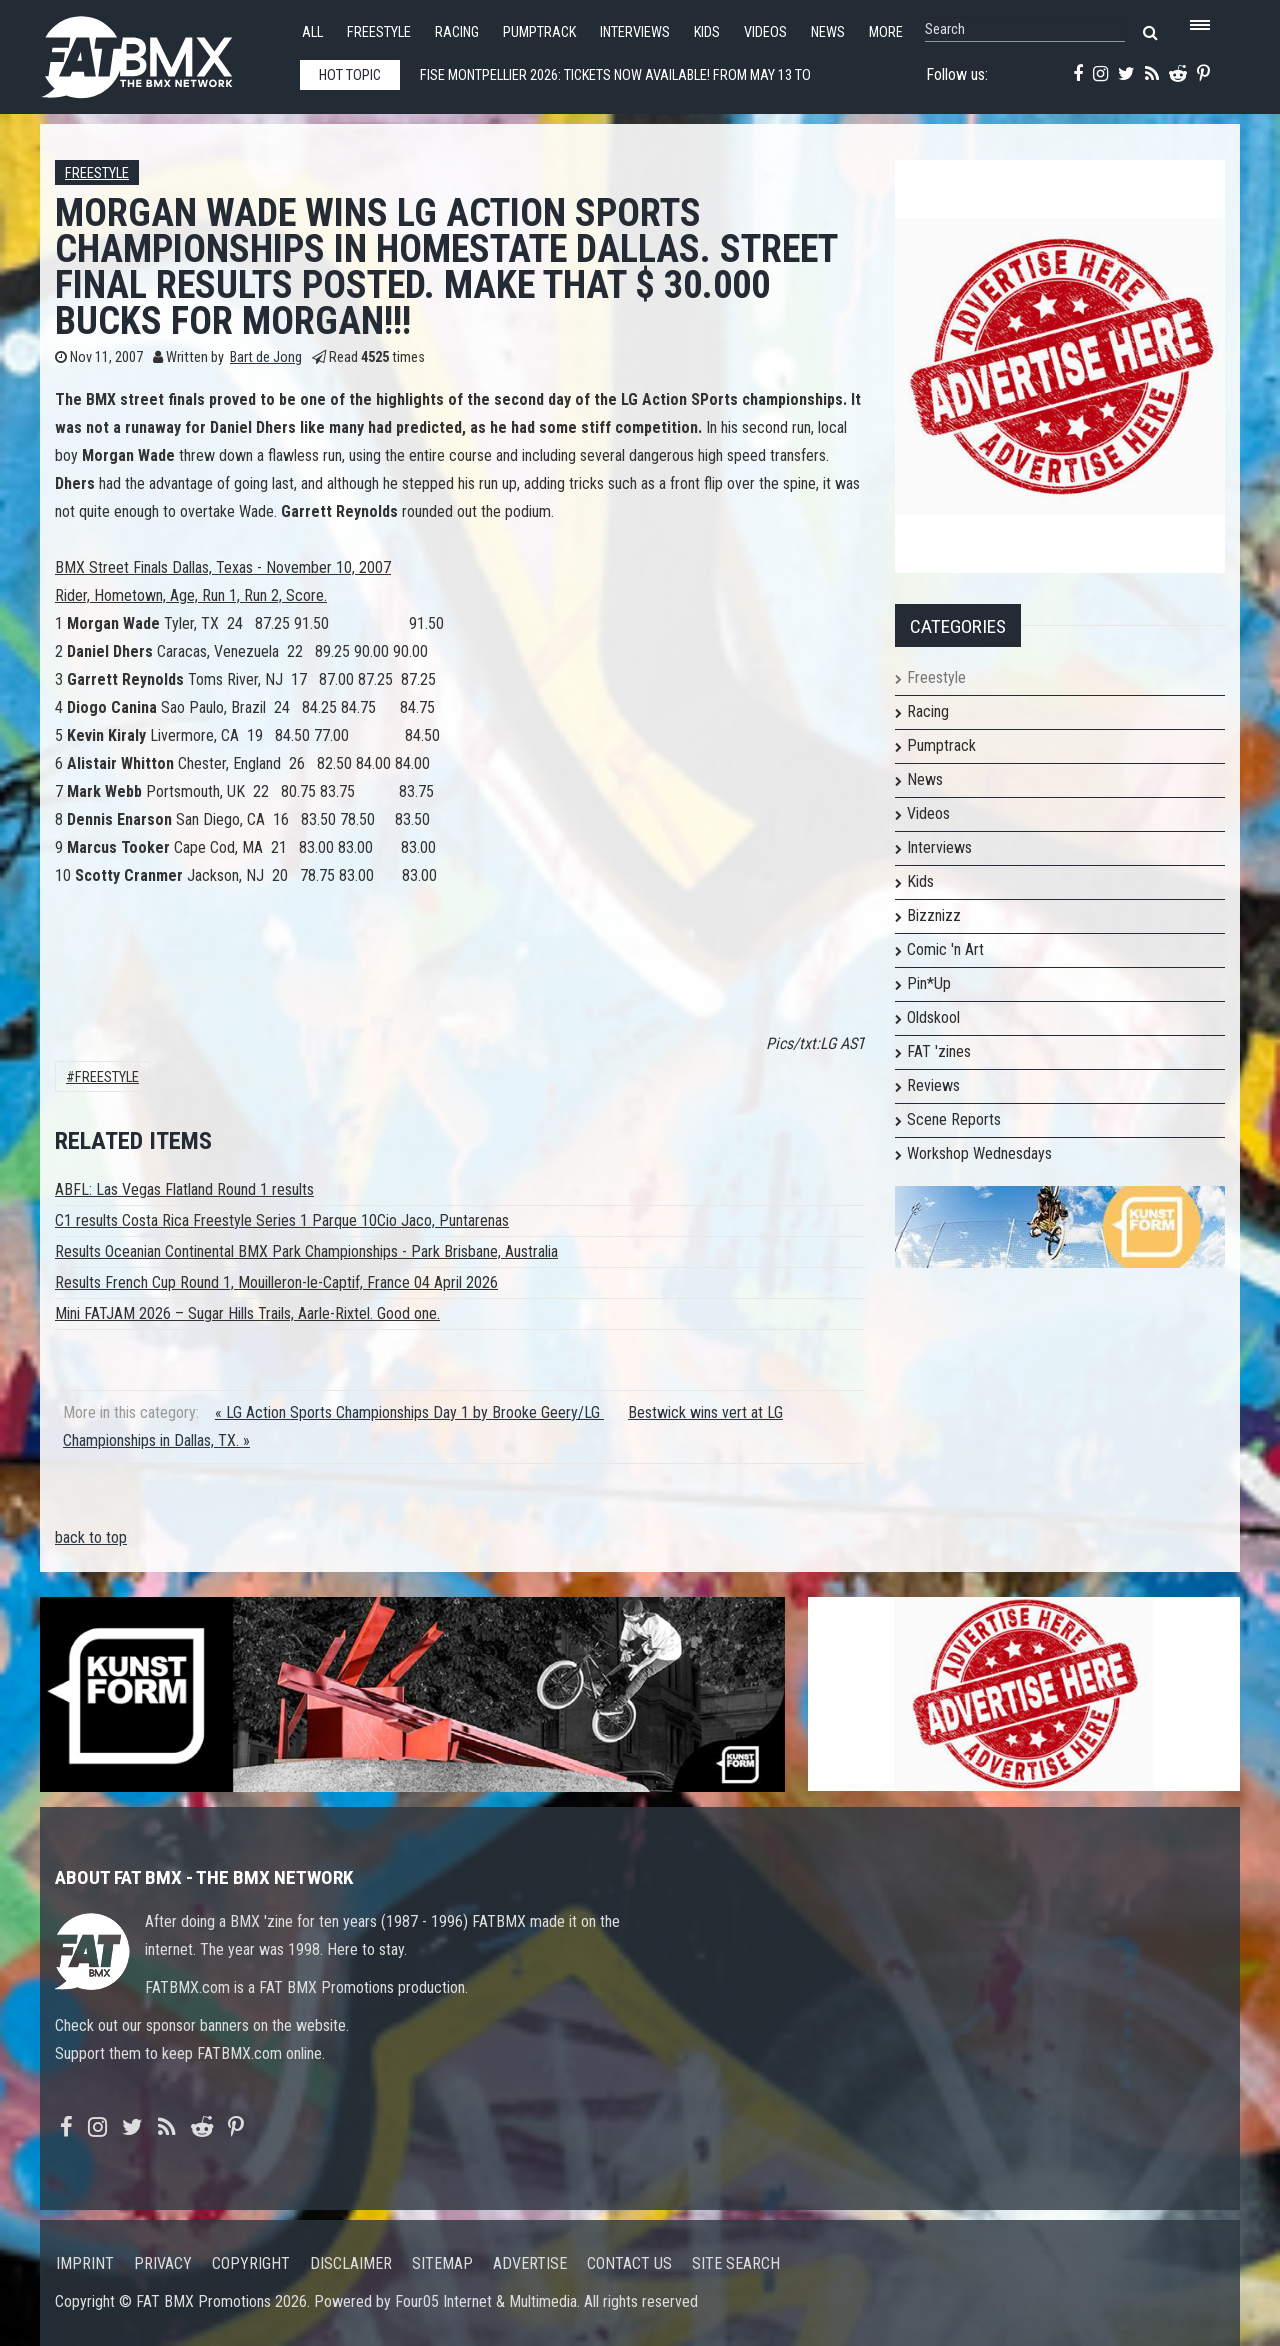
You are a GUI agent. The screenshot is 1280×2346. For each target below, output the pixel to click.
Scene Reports (954, 1119)
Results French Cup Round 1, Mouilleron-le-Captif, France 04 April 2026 (276, 1282)
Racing (457, 32)
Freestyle (379, 32)
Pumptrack (539, 32)
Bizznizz (934, 915)
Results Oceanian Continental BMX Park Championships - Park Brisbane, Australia (306, 1251)
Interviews (635, 32)
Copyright (251, 2263)
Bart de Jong (266, 357)
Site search (736, 2263)
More (886, 32)
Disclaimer (351, 2263)
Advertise (530, 2263)
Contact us (629, 2263)
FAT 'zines (939, 1051)
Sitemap (442, 2263)
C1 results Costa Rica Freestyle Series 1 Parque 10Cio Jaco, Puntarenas (282, 1220)
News (828, 32)
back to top (91, 1537)
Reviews (933, 1085)
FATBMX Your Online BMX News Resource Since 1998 (160, 51)
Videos (765, 32)
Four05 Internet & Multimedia (486, 2301)
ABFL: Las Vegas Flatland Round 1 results (184, 1189)
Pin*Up (929, 983)
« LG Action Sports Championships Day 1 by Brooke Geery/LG (409, 1412)
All (312, 32)
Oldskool (933, 1017)
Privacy (163, 2263)
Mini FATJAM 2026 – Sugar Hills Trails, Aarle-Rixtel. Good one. (247, 1313)
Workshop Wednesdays (979, 1153)
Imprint (85, 2263)
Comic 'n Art (945, 949)
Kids (707, 32)
